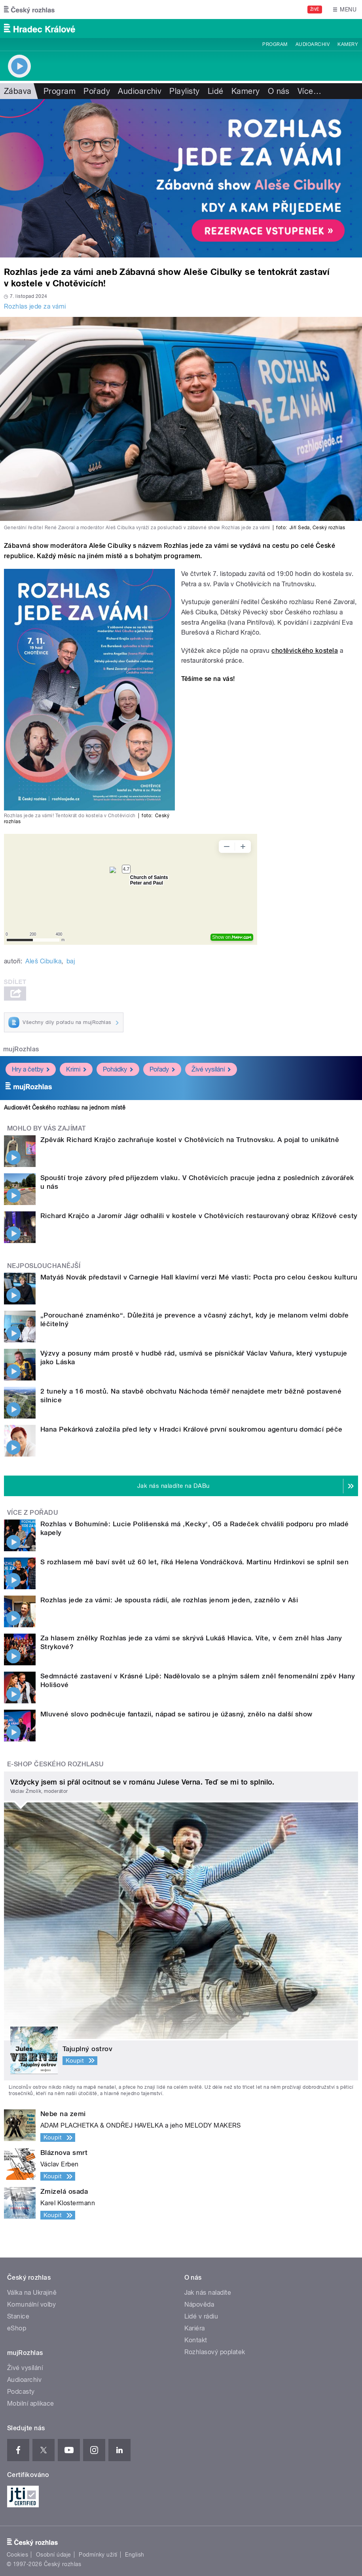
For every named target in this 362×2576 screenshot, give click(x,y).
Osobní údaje (53, 2554)
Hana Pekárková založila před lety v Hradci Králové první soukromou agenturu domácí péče (191, 1429)
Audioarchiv (313, 44)
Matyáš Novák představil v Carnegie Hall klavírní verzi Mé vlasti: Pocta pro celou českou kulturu (198, 1277)
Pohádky (118, 1069)
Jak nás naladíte (207, 2292)
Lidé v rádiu (201, 2316)
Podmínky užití (98, 2554)
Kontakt (195, 2340)
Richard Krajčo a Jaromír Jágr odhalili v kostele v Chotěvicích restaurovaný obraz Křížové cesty (199, 1216)
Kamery (347, 44)
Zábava (18, 91)
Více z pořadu (32, 1512)
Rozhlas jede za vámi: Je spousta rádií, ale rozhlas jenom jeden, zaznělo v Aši (169, 1600)
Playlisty (184, 91)
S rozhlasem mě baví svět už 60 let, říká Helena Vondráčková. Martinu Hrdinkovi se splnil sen (194, 1562)
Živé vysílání (211, 1069)
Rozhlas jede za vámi (35, 306)
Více (309, 91)
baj (70, 961)
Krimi (76, 1069)
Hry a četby (30, 1069)
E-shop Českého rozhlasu (55, 1764)
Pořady (96, 91)
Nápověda (199, 2304)
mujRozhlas (21, 1049)
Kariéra (194, 2328)
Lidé (216, 91)
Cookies (17, 2554)
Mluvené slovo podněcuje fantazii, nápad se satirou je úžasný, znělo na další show (176, 1714)
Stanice (18, 2316)
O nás (279, 91)
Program (274, 44)
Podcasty (21, 2391)
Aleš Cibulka (43, 961)
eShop (16, 2328)
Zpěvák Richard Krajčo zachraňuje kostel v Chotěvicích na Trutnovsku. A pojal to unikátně (189, 1140)
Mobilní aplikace (30, 2403)
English (134, 2554)
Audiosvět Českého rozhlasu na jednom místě (64, 1107)
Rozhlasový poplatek (214, 2352)
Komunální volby (31, 2304)
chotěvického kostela (304, 650)
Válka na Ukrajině (32, 2292)
